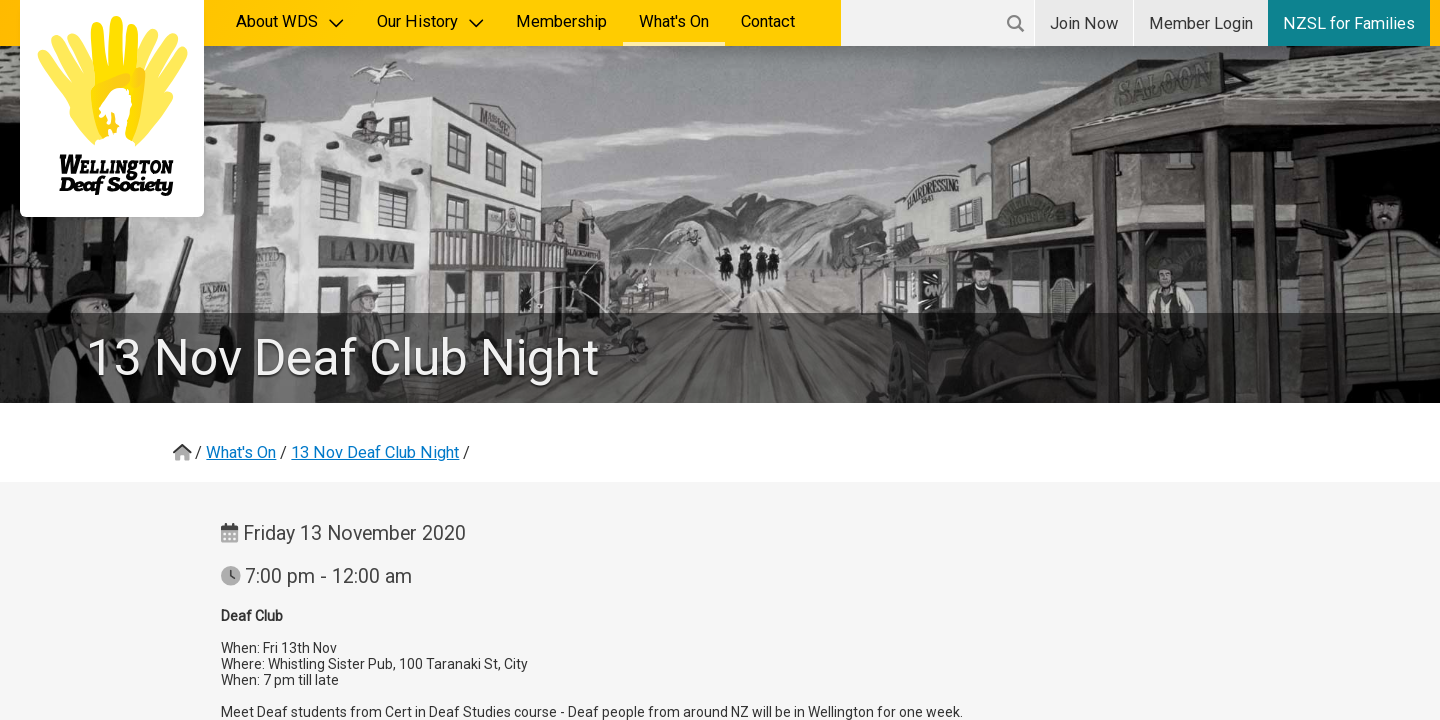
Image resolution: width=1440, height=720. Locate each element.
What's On (674, 21)
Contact (768, 21)
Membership (561, 21)
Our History (431, 21)
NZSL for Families (1349, 23)
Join (1084, 23)
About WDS (290, 21)
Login (1201, 23)
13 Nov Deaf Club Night (375, 452)
